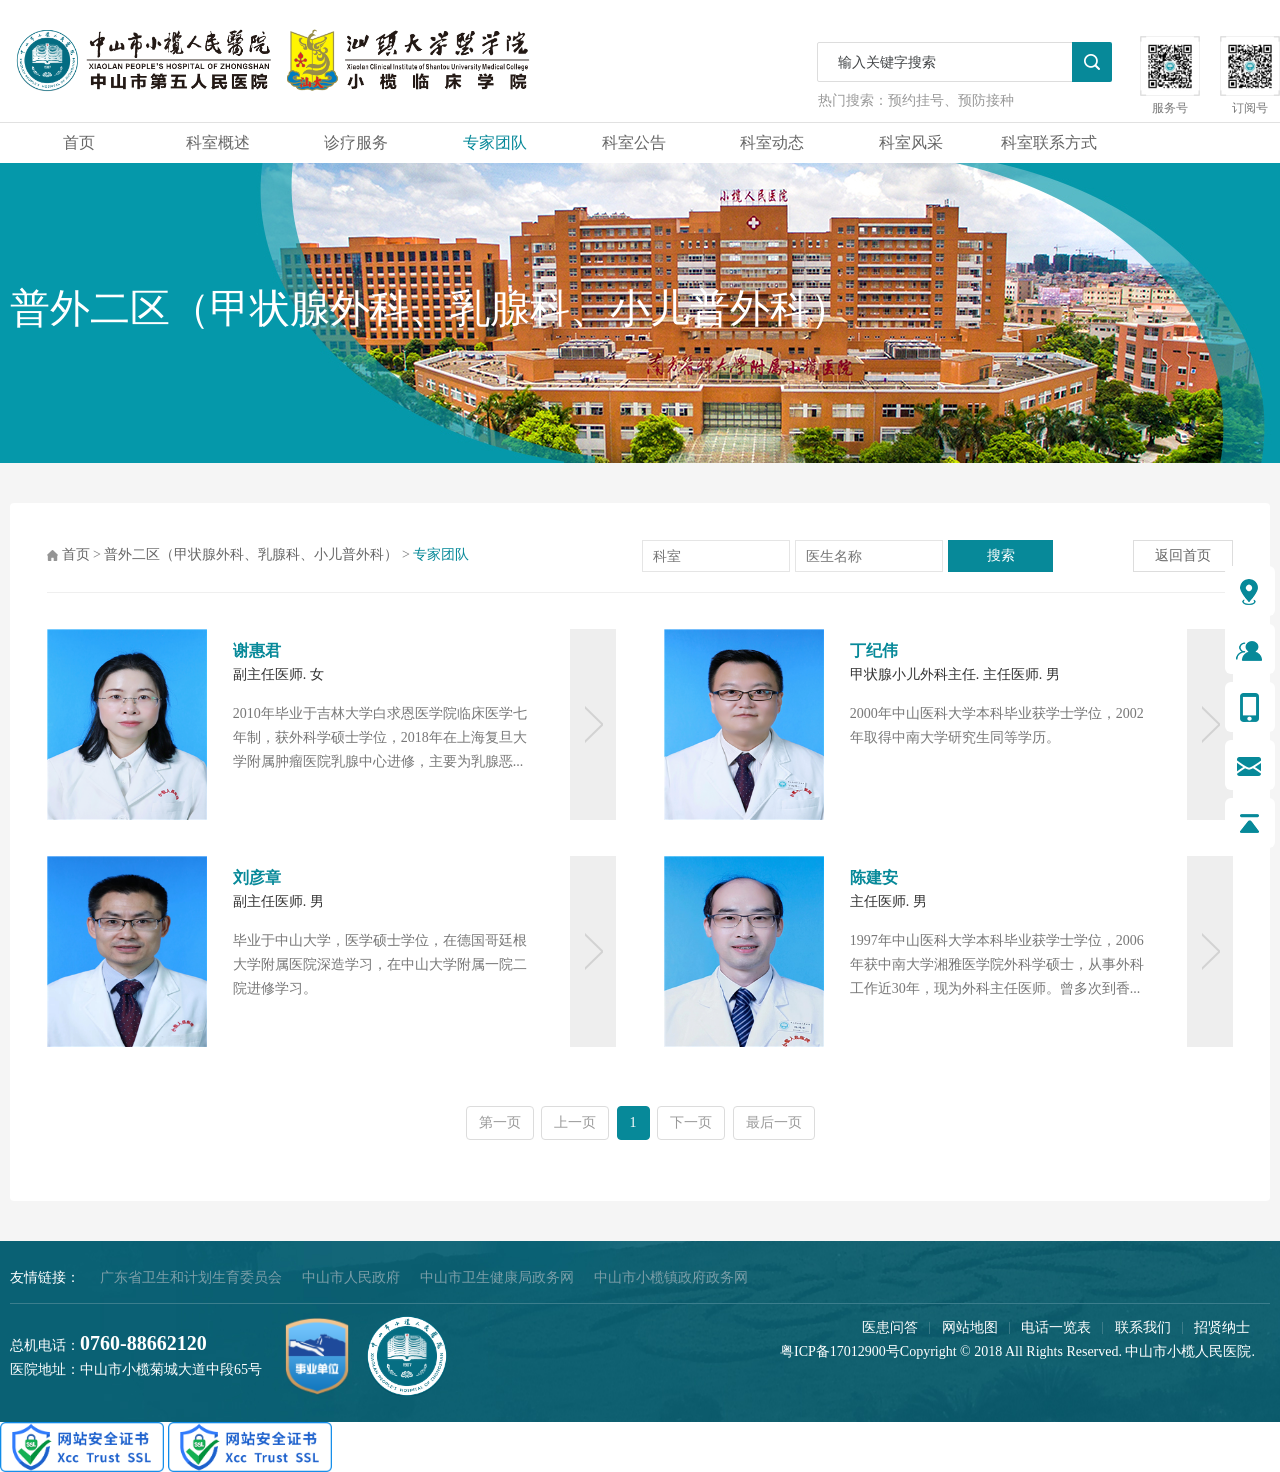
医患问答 (890, 1327)
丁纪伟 (874, 650)
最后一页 (774, 1122)
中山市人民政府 (351, 1277)
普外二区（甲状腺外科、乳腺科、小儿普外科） (251, 554)
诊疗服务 (356, 142)
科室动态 (772, 142)
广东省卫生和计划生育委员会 (191, 1277)
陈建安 (874, 877)
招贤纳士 (1222, 1327)
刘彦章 (257, 877)
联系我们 (1143, 1327)
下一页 (691, 1122)
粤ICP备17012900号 (840, 1351)
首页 (79, 142)
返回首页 (1183, 555)
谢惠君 (257, 650)
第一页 (500, 1122)
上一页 (575, 1122)
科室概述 (218, 142)
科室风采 (911, 142)
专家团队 (495, 142)
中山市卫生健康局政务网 (497, 1277)
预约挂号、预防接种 (951, 100)
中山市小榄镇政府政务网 (671, 1277)
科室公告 (634, 142)
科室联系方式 (1049, 142)
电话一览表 (1056, 1327)
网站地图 (970, 1327)
